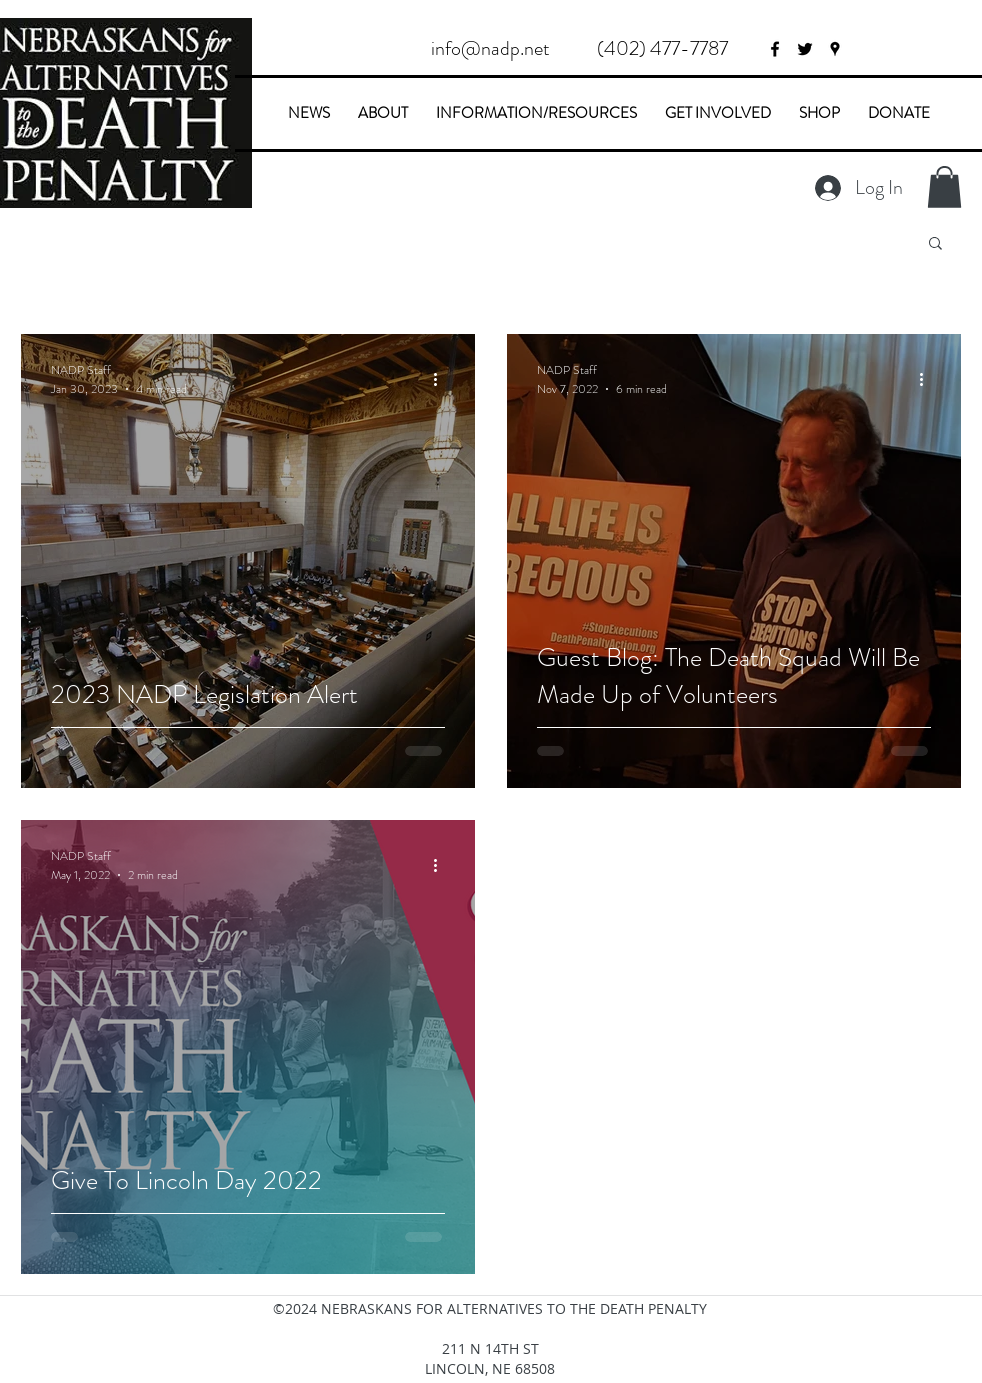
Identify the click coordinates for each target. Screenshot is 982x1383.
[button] (662, 49)
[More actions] (442, 379)
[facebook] (775, 49)
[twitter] (805, 49)
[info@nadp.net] (490, 49)
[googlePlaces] (835, 49)
